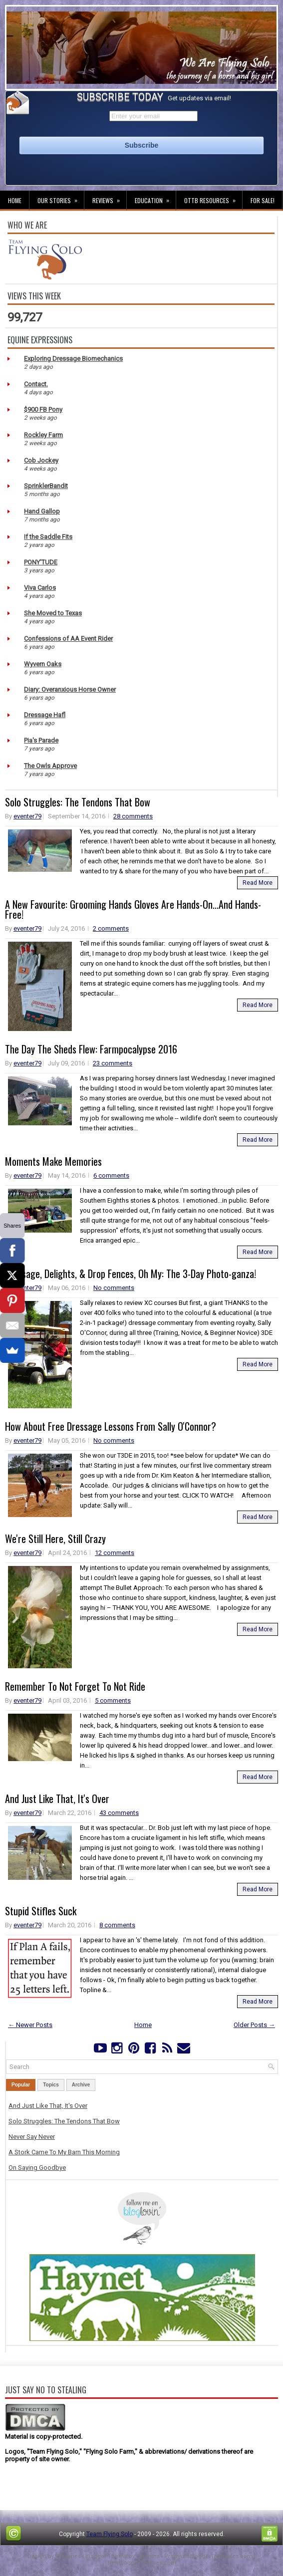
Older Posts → (254, 2025)
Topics (50, 2084)
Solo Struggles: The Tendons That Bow (77, 802)
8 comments (117, 1925)
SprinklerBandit (46, 486)
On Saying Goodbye (37, 2167)
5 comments (113, 1700)
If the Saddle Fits (48, 536)
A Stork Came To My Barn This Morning (64, 2152)
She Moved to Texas (53, 613)
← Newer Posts (30, 2025)
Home (14, 200)
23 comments (112, 1063)
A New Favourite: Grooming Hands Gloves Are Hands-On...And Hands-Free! (133, 909)
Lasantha (148, 2556)
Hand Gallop (42, 511)
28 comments (133, 816)
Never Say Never (31, 2136)
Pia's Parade (41, 740)
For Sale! (263, 200)
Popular (20, 2084)
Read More (258, 882)
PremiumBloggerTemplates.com (208, 2556)
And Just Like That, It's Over (57, 1798)
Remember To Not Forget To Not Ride (75, 1686)
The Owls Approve (50, 766)
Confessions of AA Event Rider (68, 638)
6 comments (111, 1175)
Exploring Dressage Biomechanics (73, 358)
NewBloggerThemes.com (141, 2563)
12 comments (114, 1552)
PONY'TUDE (40, 562)
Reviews (109, 198)
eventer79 (27, 816)
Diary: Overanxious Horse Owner (70, 689)
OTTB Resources (213, 198)
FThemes (68, 2556)
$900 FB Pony (43, 409)
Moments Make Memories (53, 1161)
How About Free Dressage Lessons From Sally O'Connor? (110, 1426)
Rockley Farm (43, 435)
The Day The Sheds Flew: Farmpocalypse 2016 (91, 1049)
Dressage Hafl (44, 715)
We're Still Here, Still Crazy (55, 1539)
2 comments (111, 928)
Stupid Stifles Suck (40, 1911)
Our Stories (60, 198)
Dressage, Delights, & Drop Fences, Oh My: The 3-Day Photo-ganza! (130, 1274)
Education (155, 198)
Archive (81, 2084)
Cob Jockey (41, 460)
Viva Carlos (40, 587)
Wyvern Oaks (42, 664)
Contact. (36, 384)
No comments (113, 1287)
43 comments (119, 1812)
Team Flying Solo (109, 2534)
